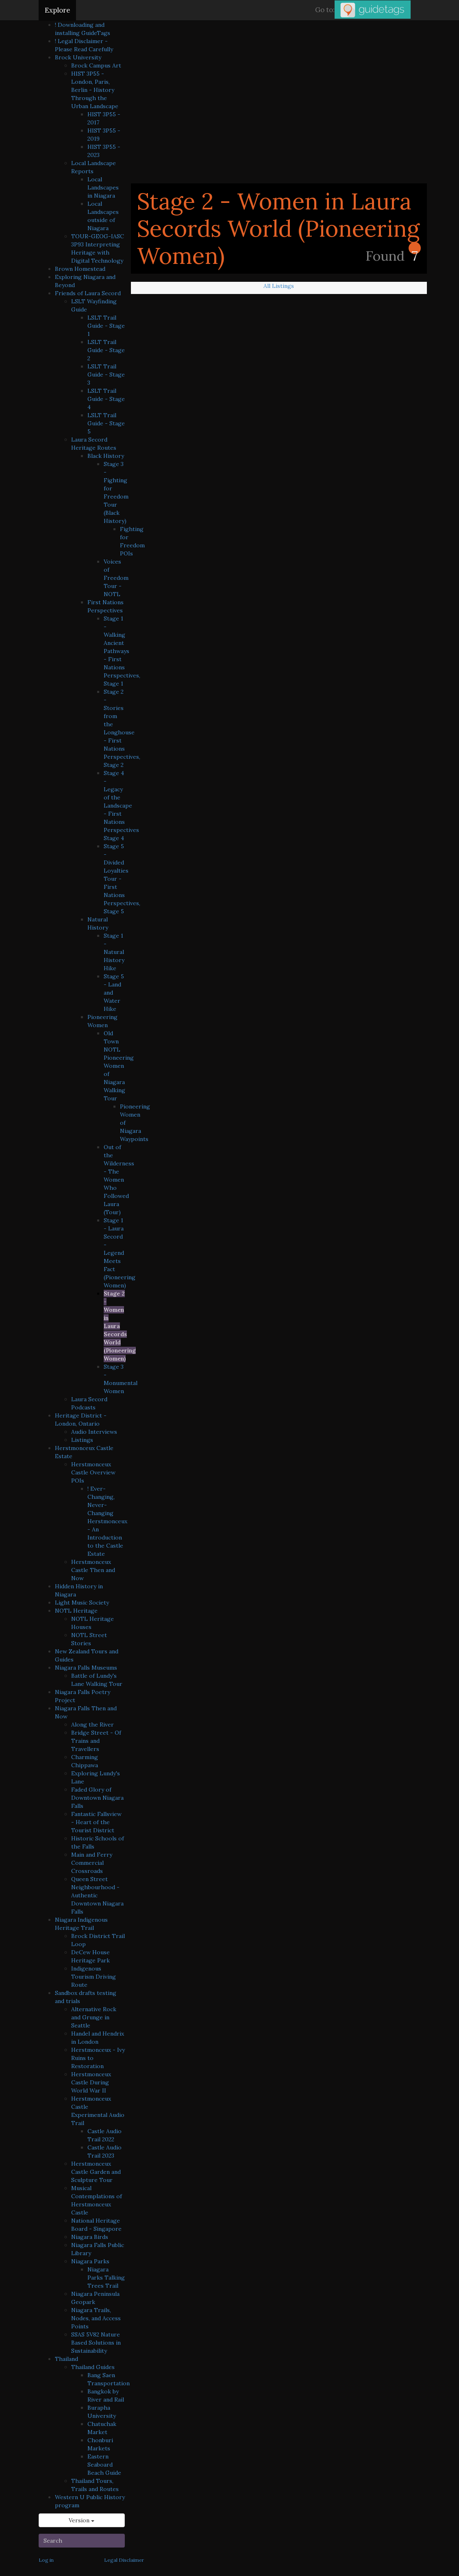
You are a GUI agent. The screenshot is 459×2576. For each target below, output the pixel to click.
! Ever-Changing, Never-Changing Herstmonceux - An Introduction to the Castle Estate (107, 1521)
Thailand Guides (93, 2367)
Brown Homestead (80, 268)
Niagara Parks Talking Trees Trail (106, 2277)
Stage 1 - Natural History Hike (114, 952)
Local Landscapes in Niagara (103, 187)
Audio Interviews (94, 1431)
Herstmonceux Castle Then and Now (93, 1570)
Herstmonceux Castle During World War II (91, 2082)
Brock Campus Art (96, 65)
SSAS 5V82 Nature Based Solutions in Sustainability (96, 2342)
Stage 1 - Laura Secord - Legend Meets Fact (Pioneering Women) (119, 1253)
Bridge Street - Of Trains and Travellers (96, 1741)
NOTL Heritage (76, 1610)
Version (81, 2520)
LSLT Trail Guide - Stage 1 (106, 326)
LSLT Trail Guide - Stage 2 (106, 350)
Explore (57, 10)
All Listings (278, 286)
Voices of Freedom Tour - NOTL (116, 578)
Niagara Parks (90, 2261)
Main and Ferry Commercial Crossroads (91, 1863)
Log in (46, 2560)
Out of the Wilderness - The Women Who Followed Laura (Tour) (119, 1179)
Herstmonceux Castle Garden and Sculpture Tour (96, 2172)
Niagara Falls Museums (86, 1667)
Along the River (92, 1724)
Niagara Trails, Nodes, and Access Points (96, 2318)
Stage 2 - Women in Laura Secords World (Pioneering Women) (120, 1326)
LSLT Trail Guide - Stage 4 (106, 399)
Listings (82, 1440)
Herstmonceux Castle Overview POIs (93, 1472)
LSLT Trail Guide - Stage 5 (106, 423)
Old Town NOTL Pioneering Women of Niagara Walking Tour (119, 1066)
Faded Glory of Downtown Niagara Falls (97, 1798)
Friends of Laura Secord (88, 293)
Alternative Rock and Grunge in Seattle (93, 2017)
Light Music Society (82, 1602)
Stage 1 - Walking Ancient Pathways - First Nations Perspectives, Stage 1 (122, 651)
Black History (105, 455)
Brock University (78, 57)
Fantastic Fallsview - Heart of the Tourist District (96, 1822)
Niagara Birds (89, 2237)
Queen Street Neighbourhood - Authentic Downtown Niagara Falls (97, 1895)
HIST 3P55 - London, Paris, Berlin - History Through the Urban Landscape (94, 90)
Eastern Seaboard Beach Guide (104, 2464)
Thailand (66, 2359)
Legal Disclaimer (124, 2560)
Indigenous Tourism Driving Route (93, 1976)
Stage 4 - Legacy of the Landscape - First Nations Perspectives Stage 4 (121, 805)
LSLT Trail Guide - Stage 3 (106, 374)
